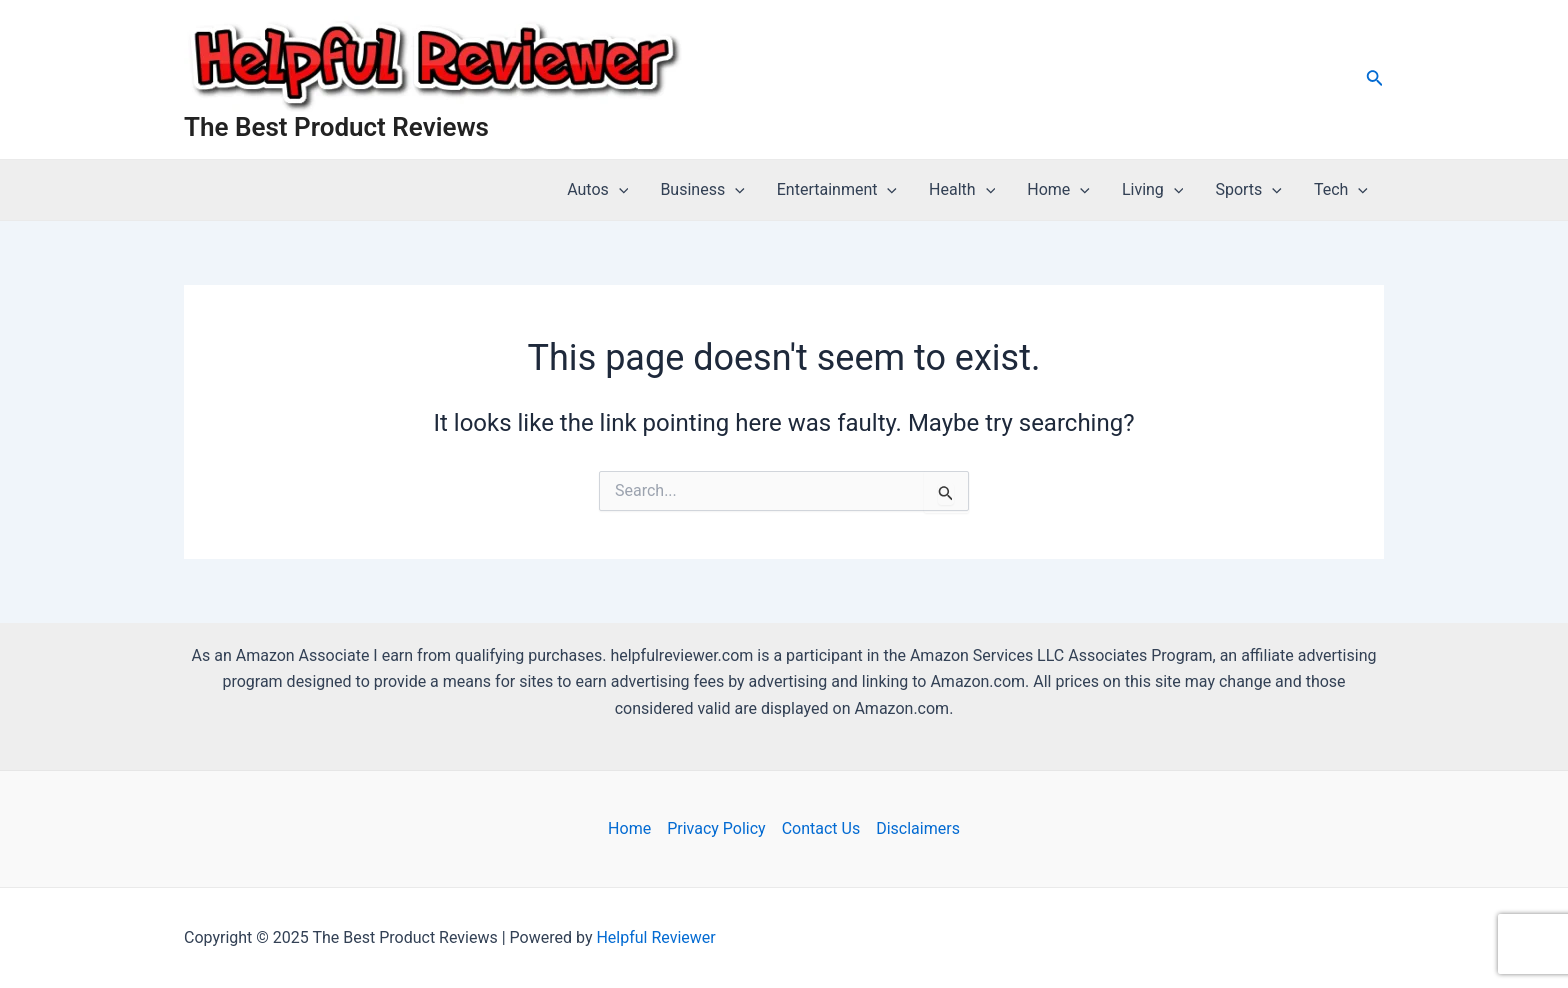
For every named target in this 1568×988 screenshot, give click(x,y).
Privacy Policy (716, 828)
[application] (619, 190)
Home (1058, 190)
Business (702, 190)
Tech (1341, 190)
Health (962, 190)
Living (1153, 190)
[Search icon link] (1375, 79)
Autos (597, 190)
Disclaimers (918, 828)
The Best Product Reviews (336, 127)
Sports (1248, 190)
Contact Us (821, 828)
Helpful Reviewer (655, 937)
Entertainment (837, 190)
